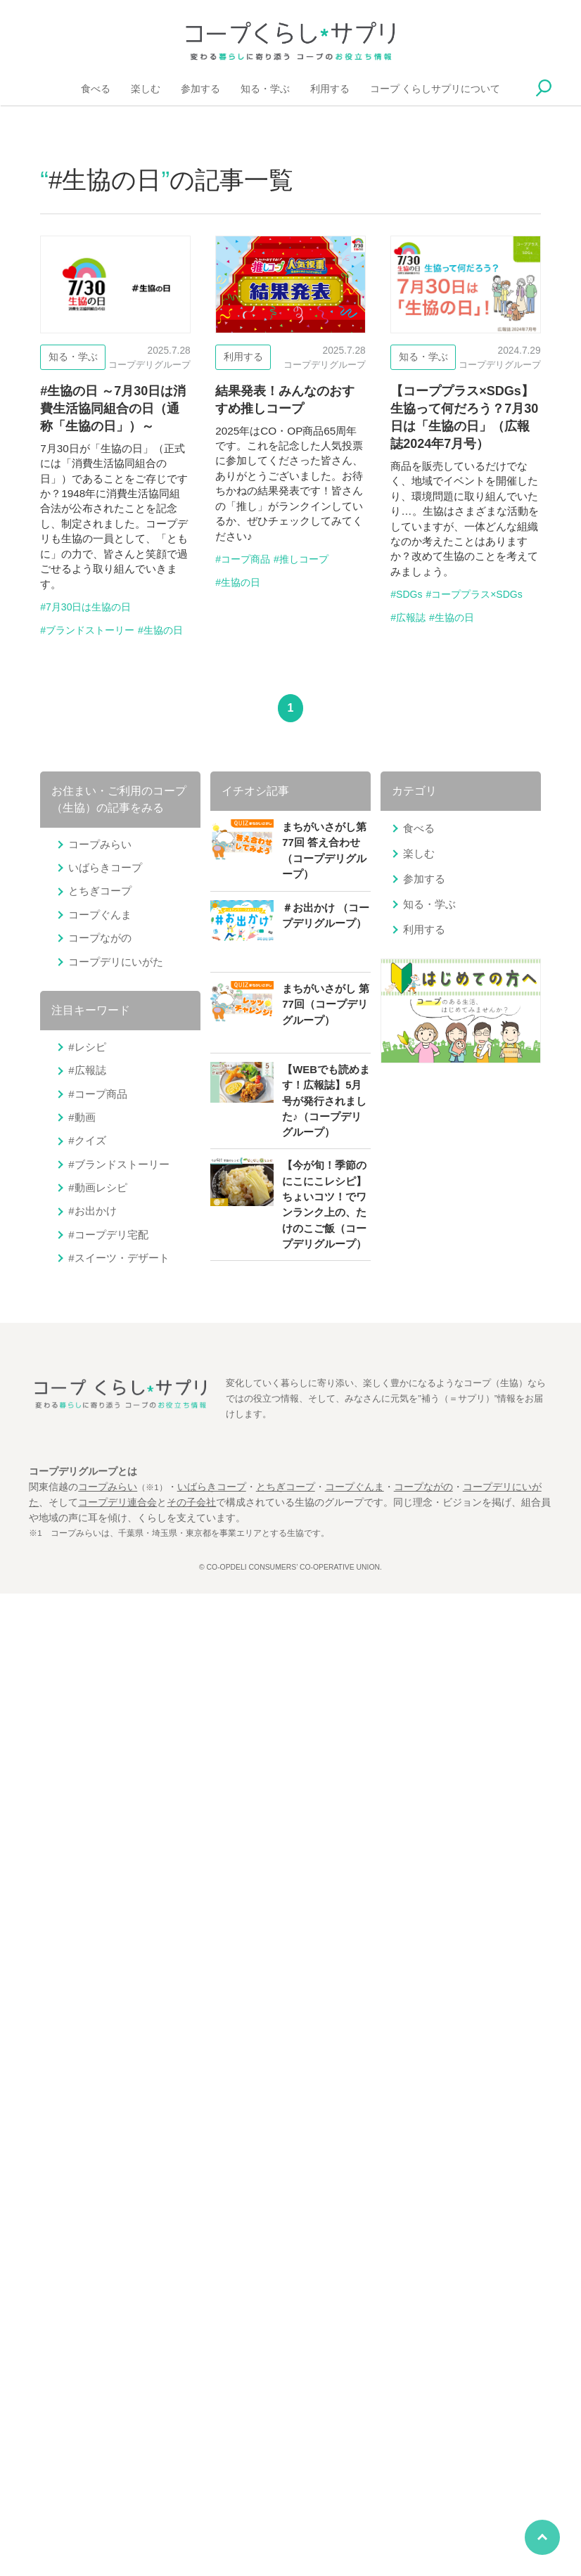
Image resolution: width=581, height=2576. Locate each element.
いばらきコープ (105, 867)
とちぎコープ (100, 891)
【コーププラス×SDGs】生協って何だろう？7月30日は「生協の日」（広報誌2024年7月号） (465, 481)
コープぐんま (100, 915)
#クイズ (87, 1140)
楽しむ (145, 88)
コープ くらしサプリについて (435, 88)
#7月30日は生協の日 (85, 607)
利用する (330, 88)
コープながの (100, 938)
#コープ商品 (242, 559)
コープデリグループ (149, 364)
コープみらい (100, 844)
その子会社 (191, 1502)
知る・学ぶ (265, 88)
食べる (95, 88)
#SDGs (406, 594)
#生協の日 (160, 630)
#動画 (81, 1117)
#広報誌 (408, 617)
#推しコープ (301, 559)
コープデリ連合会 (117, 1502)
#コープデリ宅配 (108, 1235)
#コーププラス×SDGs (474, 594)
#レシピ (87, 1047)
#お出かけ (92, 1211)
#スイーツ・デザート (118, 1258)
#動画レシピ (97, 1187)
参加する (200, 88)
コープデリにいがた (115, 962)
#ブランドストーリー (87, 630)
